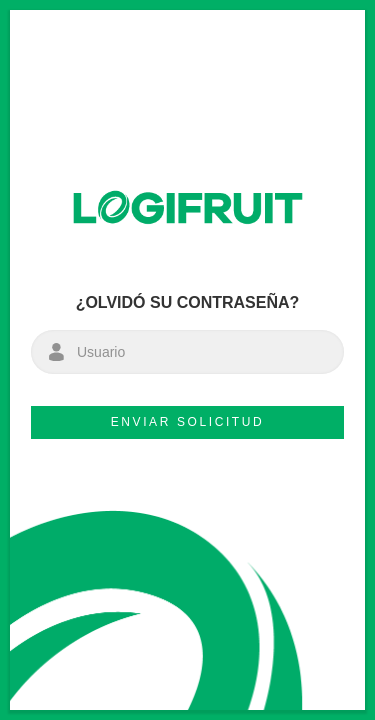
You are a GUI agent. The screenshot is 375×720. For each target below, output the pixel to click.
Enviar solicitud (188, 422)
